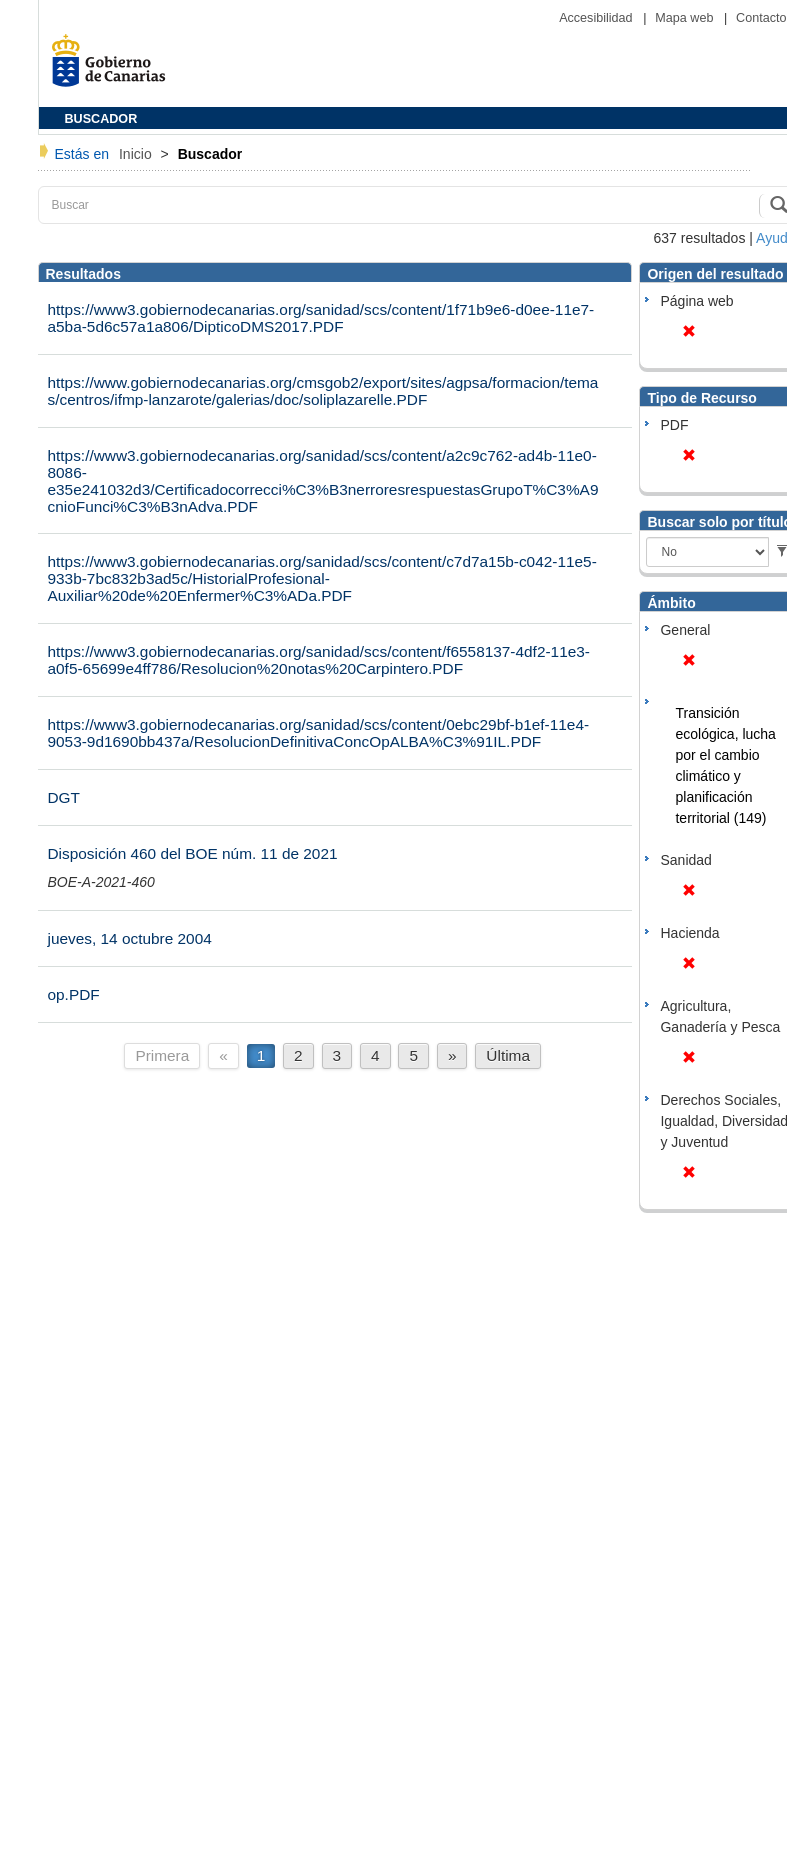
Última (508, 1055)
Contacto (761, 18)
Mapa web (686, 18)
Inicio (137, 154)
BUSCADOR (101, 119)
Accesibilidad (597, 18)
